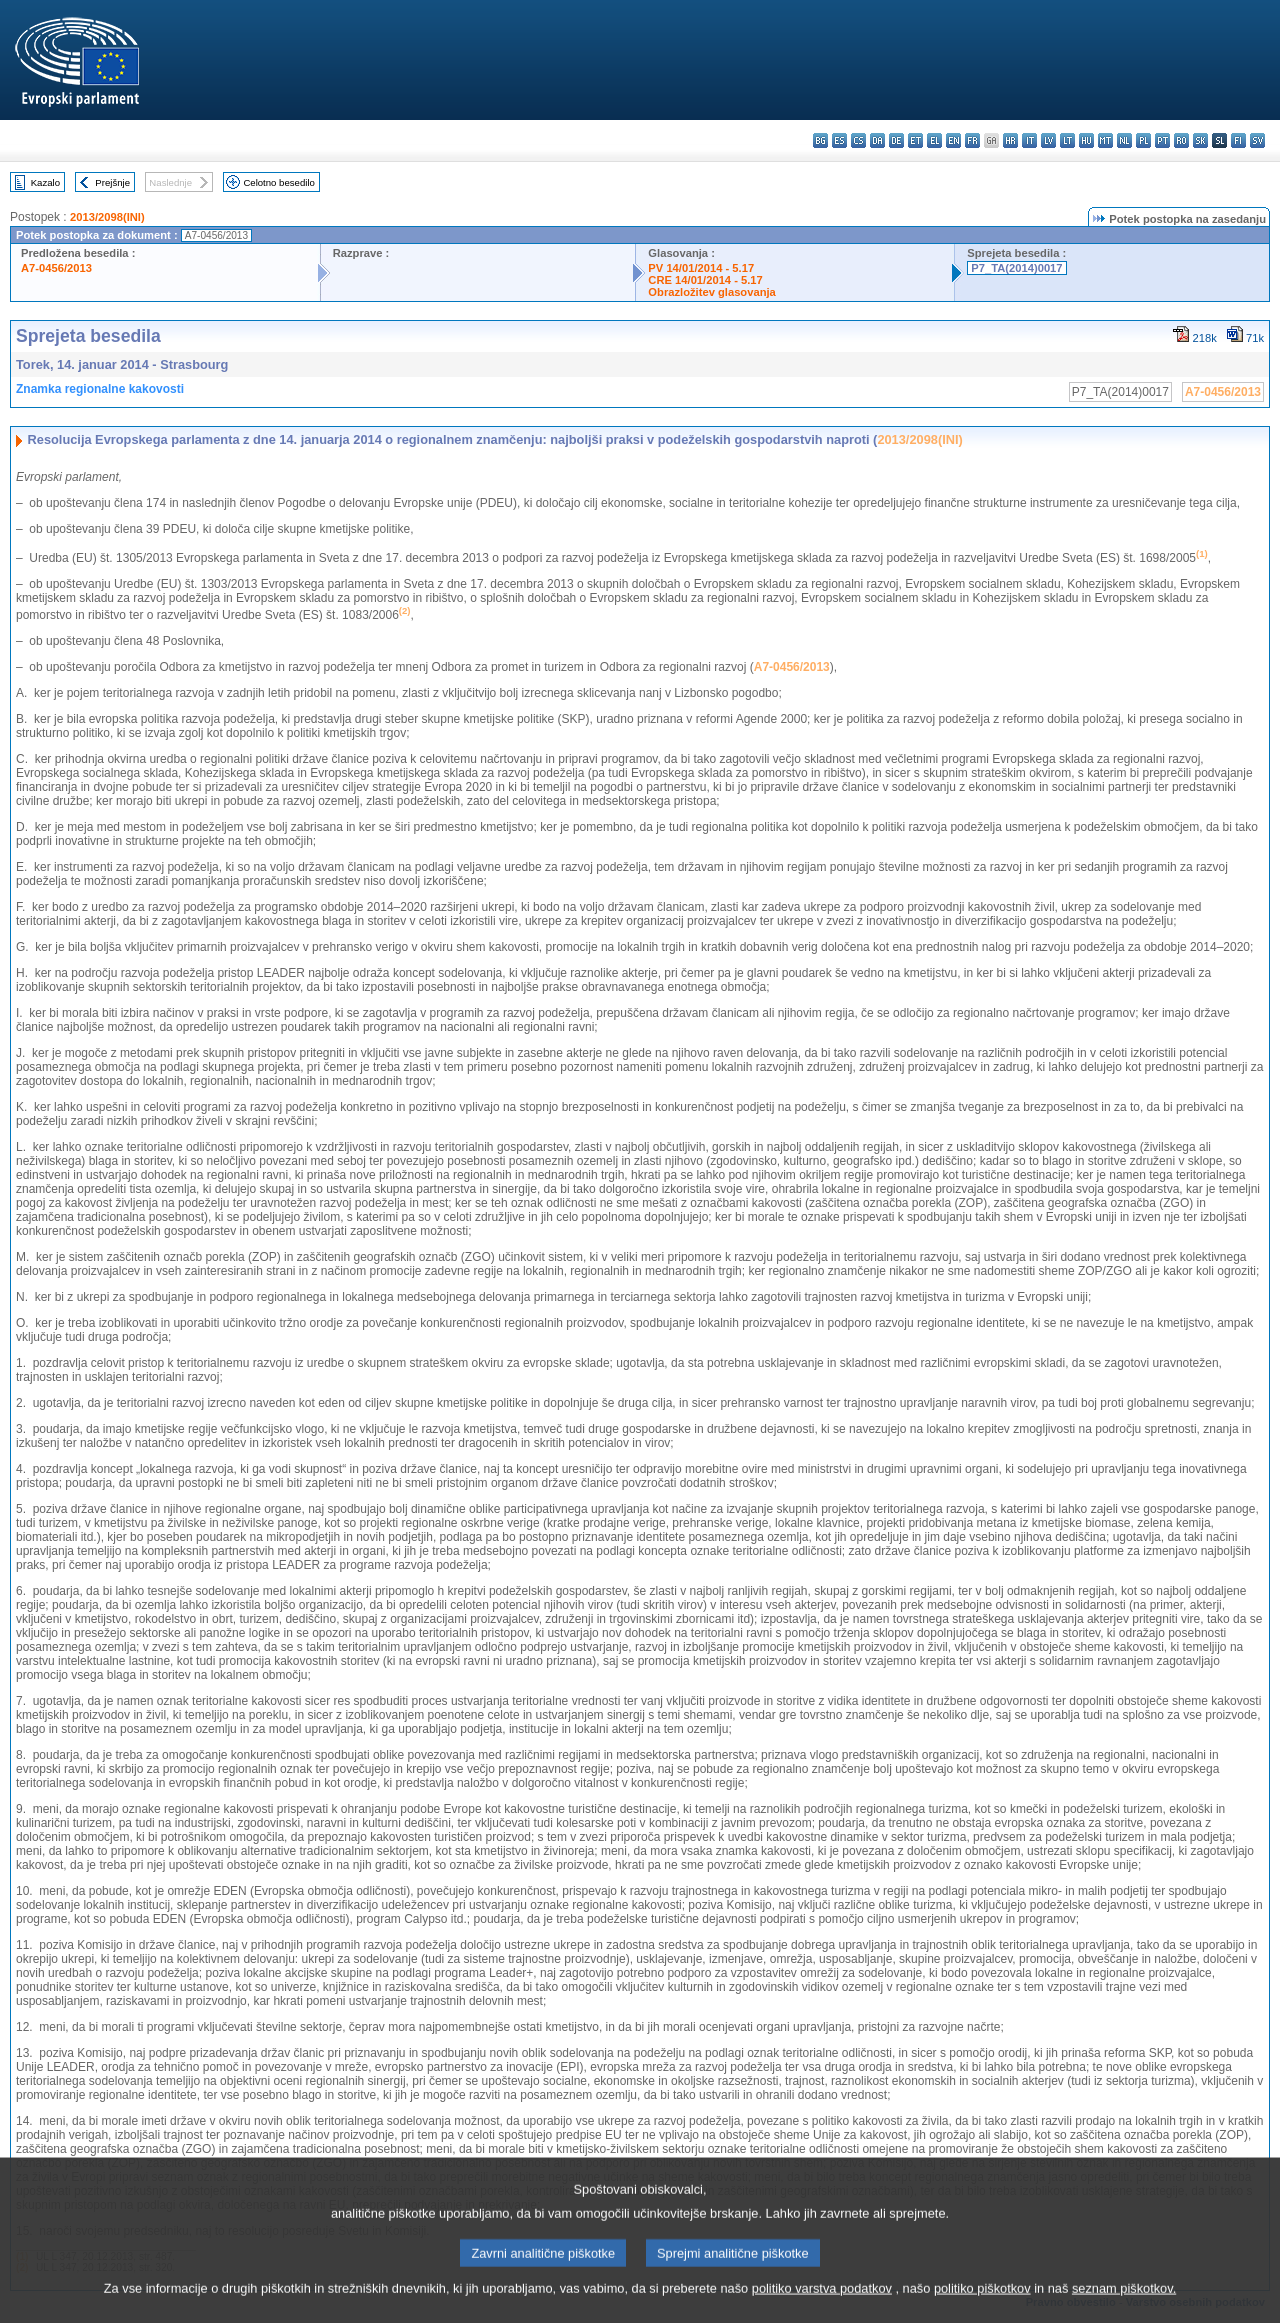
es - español (839, 140)
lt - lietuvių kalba (1067, 140)
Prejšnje (112, 182)
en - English (953, 140)
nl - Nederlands (1124, 140)
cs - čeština (858, 140)
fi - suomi (1238, 140)
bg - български (820, 140)
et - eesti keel (915, 140)
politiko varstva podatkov (822, 2307)
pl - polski (1143, 140)
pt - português (1162, 140)
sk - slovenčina (1200, 140)
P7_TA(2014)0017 (1016, 268)
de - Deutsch (896, 140)
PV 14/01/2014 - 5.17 (701, 268)
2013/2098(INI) (107, 217)
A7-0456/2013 (56, 268)
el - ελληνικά (934, 140)
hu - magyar (1086, 140)
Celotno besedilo (278, 182)
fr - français (972, 140)
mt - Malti (1105, 140)
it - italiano (1029, 140)
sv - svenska (1257, 140)
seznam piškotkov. (1124, 2307)
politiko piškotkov (982, 2307)
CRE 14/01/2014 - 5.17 (705, 280)
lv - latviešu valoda (1048, 140)
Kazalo (45, 182)
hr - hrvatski (1010, 140)
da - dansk (877, 140)
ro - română (1181, 140)
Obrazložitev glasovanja (711, 292)
